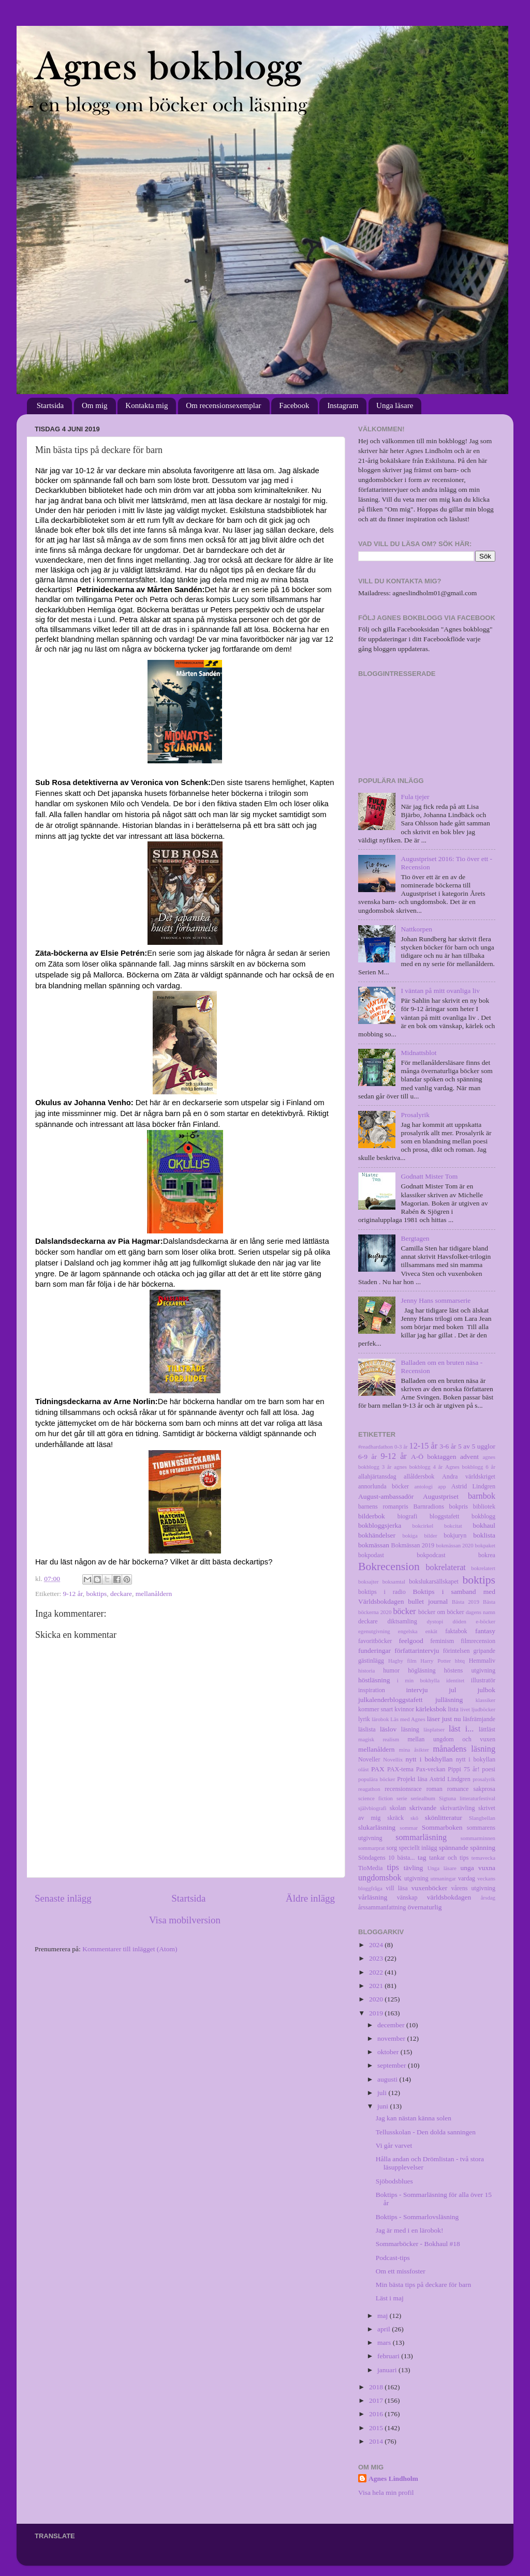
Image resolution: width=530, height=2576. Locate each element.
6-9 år (367, 1456)
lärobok (380, 1719)
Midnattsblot (418, 1053)
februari (389, 2356)
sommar (409, 1828)
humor (391, 1670)
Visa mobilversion (184, 1920)
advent (469, 1456)
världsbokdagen (449, 1897)
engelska (408, 1631)
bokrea (486, 1555)
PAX (378, 1769)
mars (385, 2342)
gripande (484, 1650)
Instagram (342, 405)
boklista (484, 1535)
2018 (377, 2387)
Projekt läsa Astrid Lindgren (433, 1779)
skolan (398, 1808)
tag (422, 1857)
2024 (377, 1945)
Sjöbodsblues (394, 2181)
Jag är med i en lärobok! (410, 2230)
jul (452, 1690)
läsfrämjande (479, 1719)
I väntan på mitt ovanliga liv (440, 991)
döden (459, 1621)
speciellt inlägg (418, 1847)
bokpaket (485, 1545)
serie (401, 1798)
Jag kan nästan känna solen (413, 2118)
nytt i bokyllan (475, 1759)
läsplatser (434, 1729)
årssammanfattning (382, 1907)
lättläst (487, 1729)
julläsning (449, 1700)
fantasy (485, 1631)
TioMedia (370, 1868)
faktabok (456, 1631)
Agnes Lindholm (393, 2478)
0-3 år (401, 1446)
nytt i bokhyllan (429, 1759)
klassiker (485, 1700)
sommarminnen (478, 1838)
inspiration (371, 1690)
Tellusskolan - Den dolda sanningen (426, 2132)
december (391, 2025)
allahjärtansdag (377, 1476)
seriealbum (423, 1798)
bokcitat (453, 1526)
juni (383, 2106)
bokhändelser (376, 1535)
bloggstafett (444, 1516)
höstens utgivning (469, 1670)
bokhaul (484, 1525)
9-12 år (73, 1594)
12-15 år (423, 1446)
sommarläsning (421, 1837)
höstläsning (374, 1680)
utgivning (416, 1878)
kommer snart (375, 1709)
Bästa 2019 (465, 1602)
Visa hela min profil (386, 2492)
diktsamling (402, 1621)
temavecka (483, 1858)
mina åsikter (414, 1749)
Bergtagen (415, 1238)
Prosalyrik (415, 1115)
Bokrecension (389, 1566)
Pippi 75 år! (463, 1769)
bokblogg (483, 1516)
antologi (424, 1486)
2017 (377, 2400)
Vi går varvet (394, 2145)
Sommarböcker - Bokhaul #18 (418, 2244)
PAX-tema (400, 1769)
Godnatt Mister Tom (429, 1176)
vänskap (407, 1897)
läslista (367, 1729)
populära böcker (376, 1779)
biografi (407, 1516)
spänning (482, 1847)
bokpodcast (431, 1555)
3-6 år (447, 1446)
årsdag (488, 1897)
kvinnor (404, 1709)
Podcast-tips (393, 2258)
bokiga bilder (419, 1535)
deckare (121, 1594)
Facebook (294, 405)
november (392, 2038)
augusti (388, 2079)
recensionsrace (403, 1788)
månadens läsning (464, 1749)
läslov (388, 1729)
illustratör (483, 1680)
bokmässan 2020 (454, 1545)
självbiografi (372, 1808)
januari (388, 2370)
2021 (377, 1986)
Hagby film (402, 1661)
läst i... (461, 1729)
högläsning (421, 1670)
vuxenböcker (429, 1888)
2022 (377, 1972)
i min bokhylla (418, 1680)
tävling (413, 1868)
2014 (377, 2441)
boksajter (368, 1581)
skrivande (422, 1808)
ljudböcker (483, 1709)
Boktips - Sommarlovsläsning (417, 2217)
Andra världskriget (468, 1476)
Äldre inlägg (310, 1898)
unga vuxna (477, 1868)
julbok (486, 1690)
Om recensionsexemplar (223, 405)
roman (434, 1788)
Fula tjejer (415, 797)
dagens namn (480, 1612)
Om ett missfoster (400, 2271)
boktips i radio (382, 1591)
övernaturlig (424, 1907)
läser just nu (444, 1719)
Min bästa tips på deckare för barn (423, 2284)
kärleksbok (431, 1709)
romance (458, 1788)
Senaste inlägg (63, 1898)
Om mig (95, 405)
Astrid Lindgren (473, 1486)
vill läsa (396, 1888)
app (442, 1486)
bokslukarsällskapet (434, 1581)
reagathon (369, 1789)
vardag (466, 1878)
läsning (410, 1729)
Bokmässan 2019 (412, 1545)
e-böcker (485, 1621)
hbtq (460, 1661)
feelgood (411, 1641)
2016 (377, 2414)
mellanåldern (154, 1594)
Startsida (50, 405)
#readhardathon (375, 1446)
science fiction (375, 1798)
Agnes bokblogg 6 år (470, 1467)
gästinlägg (371, 1660)
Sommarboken (442, 1827)
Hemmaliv (482, 1660)
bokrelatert (483, 1568)
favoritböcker (375, 1641)
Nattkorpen (416, 929)
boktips (96, 1594)
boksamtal (393, 1581)
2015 (377, 2428)
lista (453, 1709)
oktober (389, 2052)
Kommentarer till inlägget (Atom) (129, 1949)
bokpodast (371, 1555)
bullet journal (428, 1601)
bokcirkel (423, 1526)
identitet (455, 1680)
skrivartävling (457, 1808)
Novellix (393, 1759)
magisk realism (378, 1739)
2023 (377, 1958)
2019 (377, 2013)
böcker (404, 1611)
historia (366, 1670)
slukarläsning (376, 1827)
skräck (395, 1817)
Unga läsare (394, 405)
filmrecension (478, 1641)
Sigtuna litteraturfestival (467, 1798)
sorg (391, 1847)
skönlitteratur (443, 1817)
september (392, 2065)
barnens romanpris (383, 1506)
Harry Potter (435, 1661)
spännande (453, 1847)
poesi (488, 1769)
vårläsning (372, 1897)
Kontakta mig (146, 405)
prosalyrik (484, 1779)
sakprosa (484, 1788)
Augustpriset (441, 1496)
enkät (431, 1631)
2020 (377, 1999)
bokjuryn (455, 1535)
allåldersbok (419, 1476)
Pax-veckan (431, 1769)
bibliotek (484, 1506)
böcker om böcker (441, 1612)
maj (383, 2315)
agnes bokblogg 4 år (418, 1467)
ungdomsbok (380, 1877)
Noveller (369, 1759)
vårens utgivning (473, 1888)
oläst (363, 1769)
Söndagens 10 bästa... (386, 1857)
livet (465, 1709)
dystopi (434, 1621)
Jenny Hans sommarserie (435, 1300)
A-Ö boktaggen (434, 1456)
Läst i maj (390, 2298)
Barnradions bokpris (441, 1506)
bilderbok (371, 1516)
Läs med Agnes (407, 1719)
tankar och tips (448, 1857)
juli (382, 2093)
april (384, 2329)
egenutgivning (374, 1631)
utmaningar (443, 1878)
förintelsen (456, 1650)
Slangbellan (482, 1818)
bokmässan (373, 1545)
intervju (417, 1690)
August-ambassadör (386, 1496)
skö (414, 1818)
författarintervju (416, 1650)
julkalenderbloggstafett (390, 1700)
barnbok (481, 1496)
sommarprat (371, 1848)
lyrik (364, 1719)
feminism (442, 1641)
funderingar (374, 1650)
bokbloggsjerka (379, 1525)
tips (393, 1867)
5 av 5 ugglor (476, 1446)
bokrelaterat (446, 1567)
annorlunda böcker (383, 1486)
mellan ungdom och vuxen (451, 1739)
